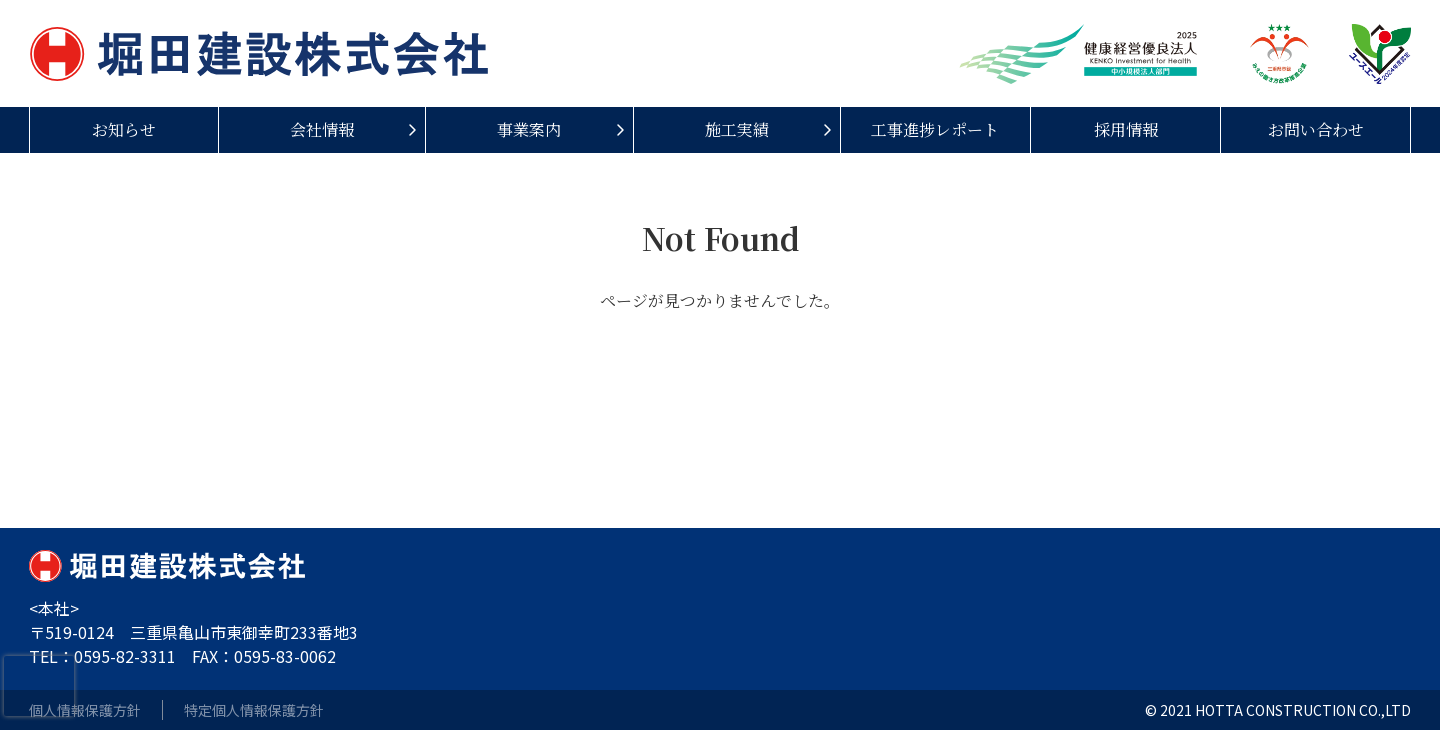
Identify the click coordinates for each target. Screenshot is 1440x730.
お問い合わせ (1316, 129)
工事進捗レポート (935, 129)
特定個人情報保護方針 (254, 710)
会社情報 (322, 129)
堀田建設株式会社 (259, 53)
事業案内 (529, 129)
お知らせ (124, 129)
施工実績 (737, 129)
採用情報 (1126, 129)
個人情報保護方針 (85, 710)
